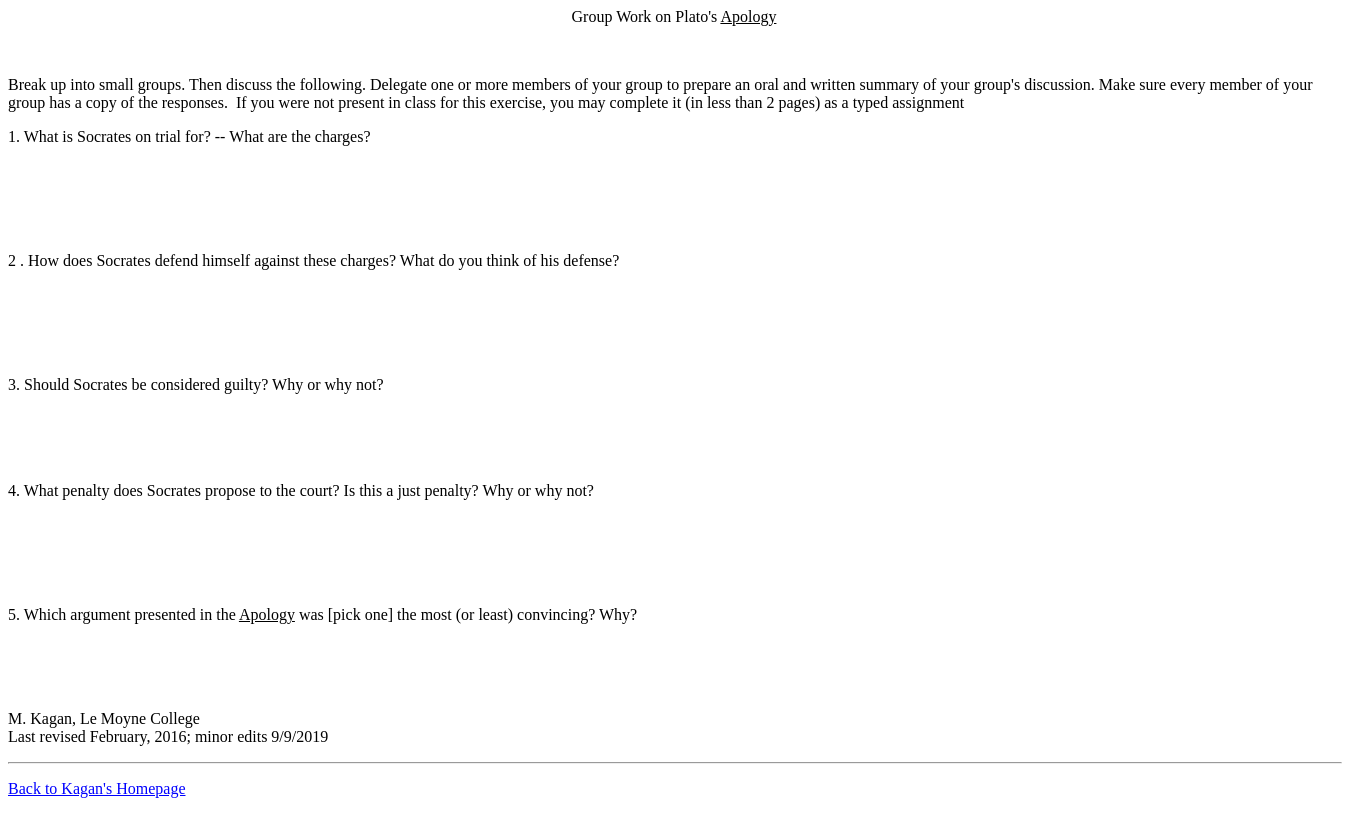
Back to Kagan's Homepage (97, 788)
